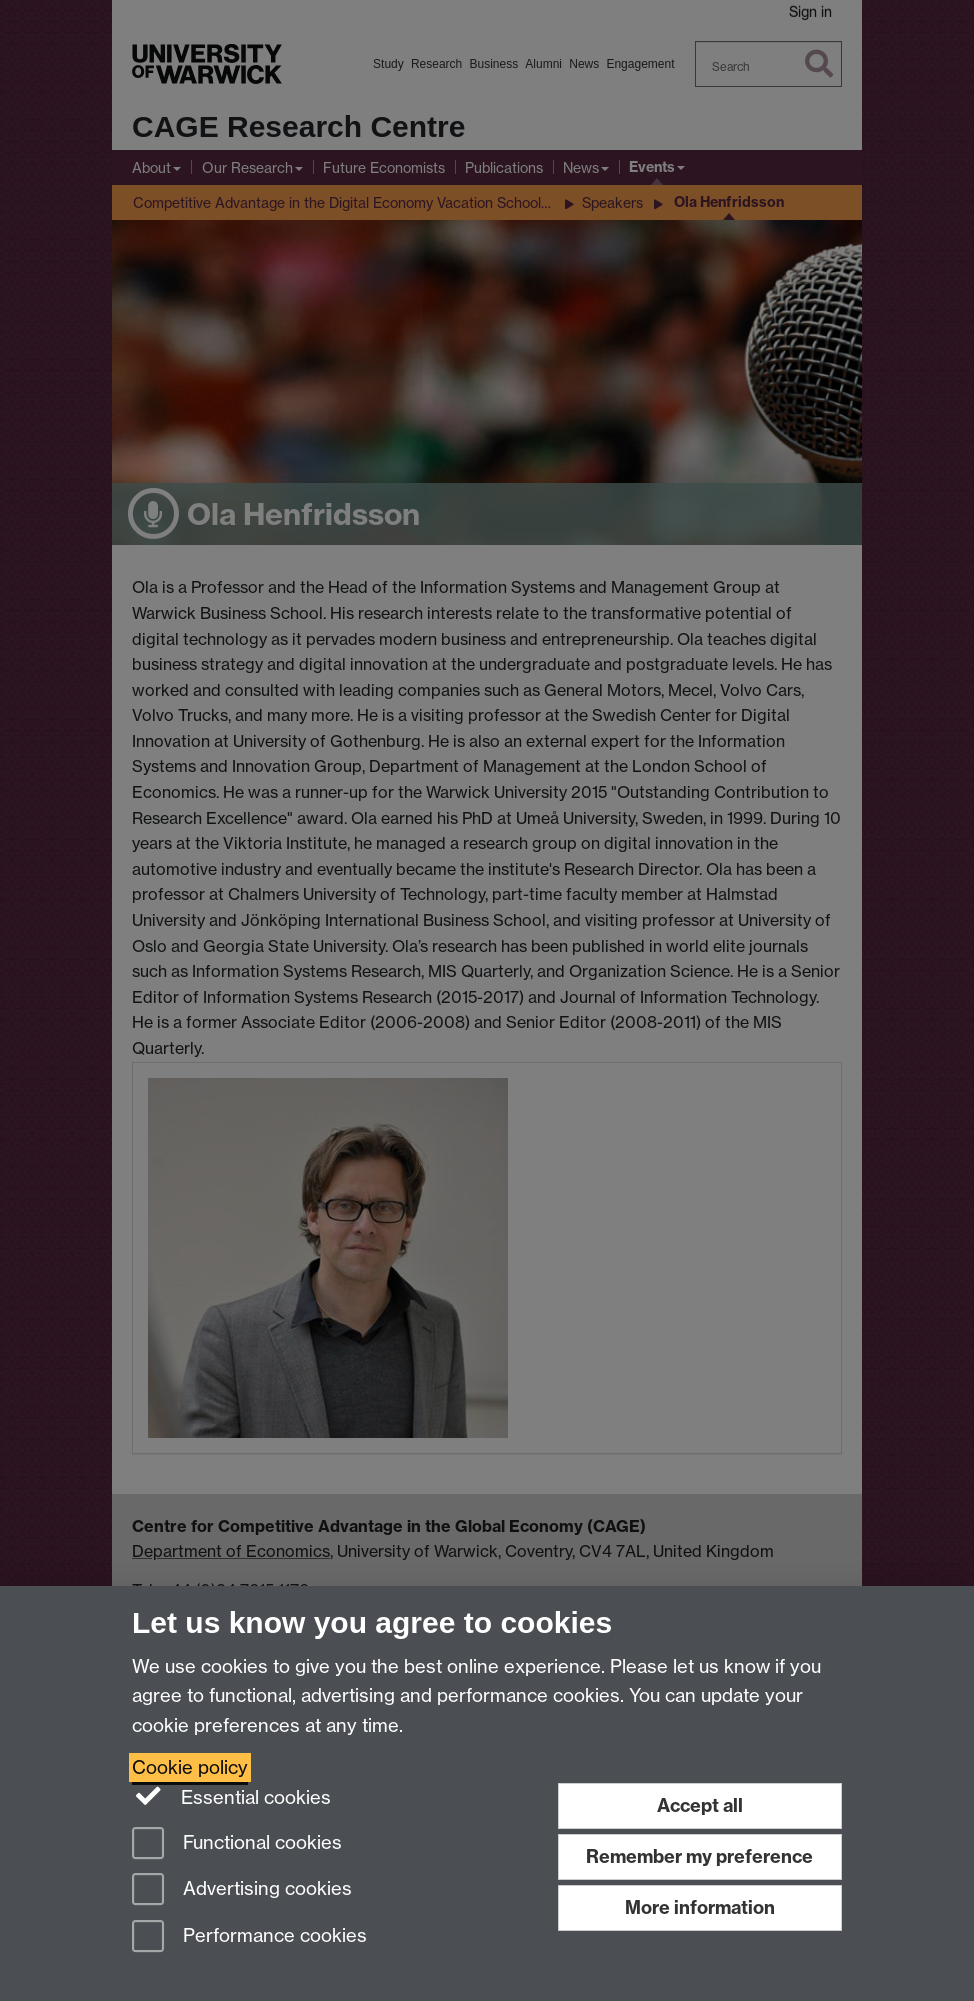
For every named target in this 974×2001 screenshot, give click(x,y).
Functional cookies (237, 1844)
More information (700, 1907)
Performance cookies (249, 1937)
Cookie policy (190, 1767)
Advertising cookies (242, 1890)
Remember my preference (699, 1856)
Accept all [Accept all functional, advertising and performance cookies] (700, 1805)
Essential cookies (231, 1796)
